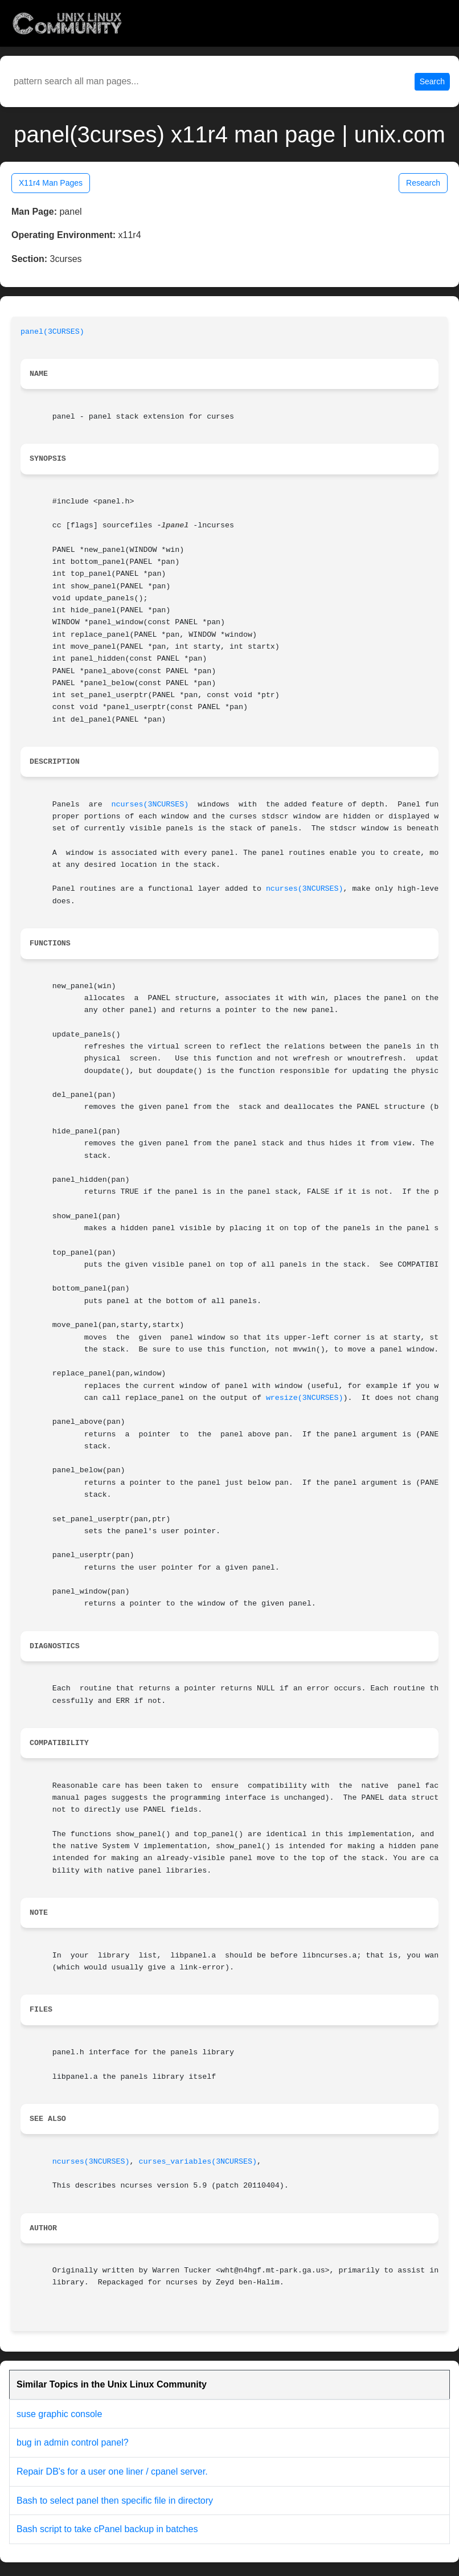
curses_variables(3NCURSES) (197, 2161)
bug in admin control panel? (73, 2442)
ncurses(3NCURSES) (150, 804)
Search (432, 81)
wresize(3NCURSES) (304, 1398)
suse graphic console (59, 2414)
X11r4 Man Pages (51, 182)
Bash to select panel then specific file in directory (115, 2500)
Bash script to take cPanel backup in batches (107, 2529)
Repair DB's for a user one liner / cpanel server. (112, 2471)
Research (423, 182)
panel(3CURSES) (52, 331)
